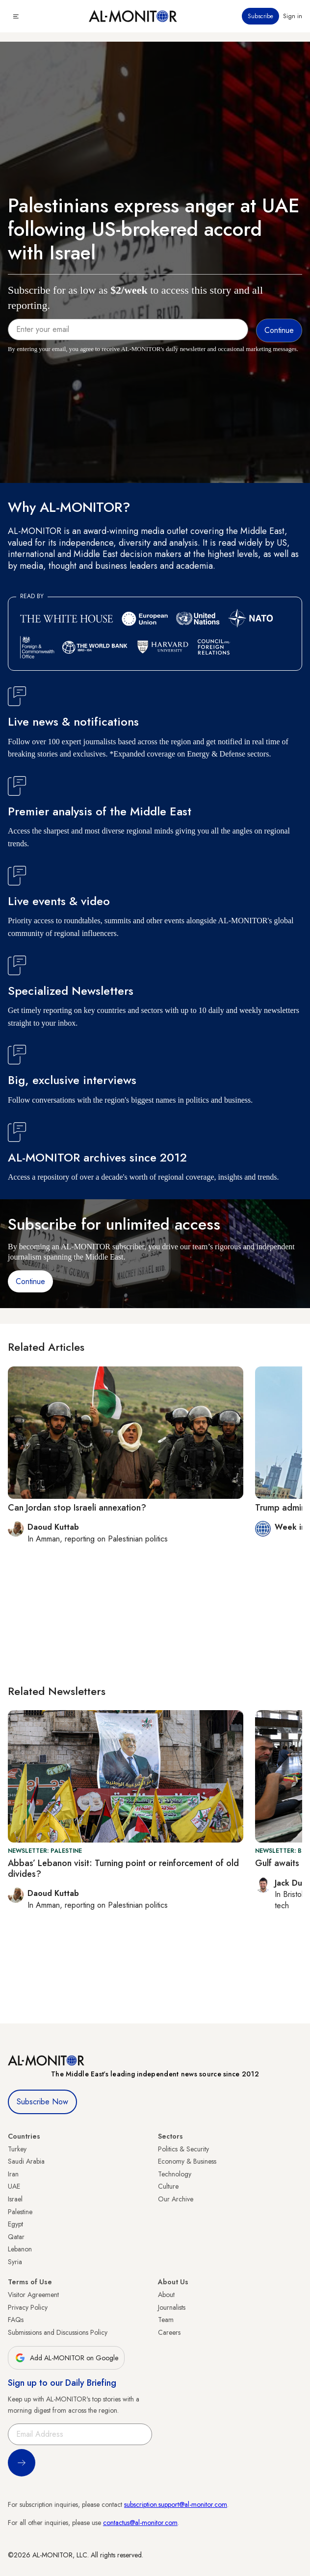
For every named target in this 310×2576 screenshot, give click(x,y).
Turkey (17, 2149)
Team (166, 2319)
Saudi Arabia (26, 2161)
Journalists (171, 2307)
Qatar (16, 2237)
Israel (15, 2199)
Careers (169, 2332)
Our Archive (175, 2199)
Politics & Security (183, 2149)
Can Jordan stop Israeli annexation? (77, 1507)
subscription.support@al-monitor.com (175, 2504)
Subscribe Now (42, 2101)
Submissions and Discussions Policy (57, 2332)
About (166, 2294)
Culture (168, 2186)
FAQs (16, 2319)
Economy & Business (187, 2161)
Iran (13, 2174)
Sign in (292, 16)
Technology (174, 2174)
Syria (15, 2262)
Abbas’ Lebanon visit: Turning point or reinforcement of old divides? (123, 1868)
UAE (14, 2186)
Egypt (15, 2224)
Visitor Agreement (33, 2294)
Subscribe (260, 16)
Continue (30, 1281)
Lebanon (20, 2249)
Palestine (20, 2212)
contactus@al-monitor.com (140, 2522)
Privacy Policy (28, 2307)
